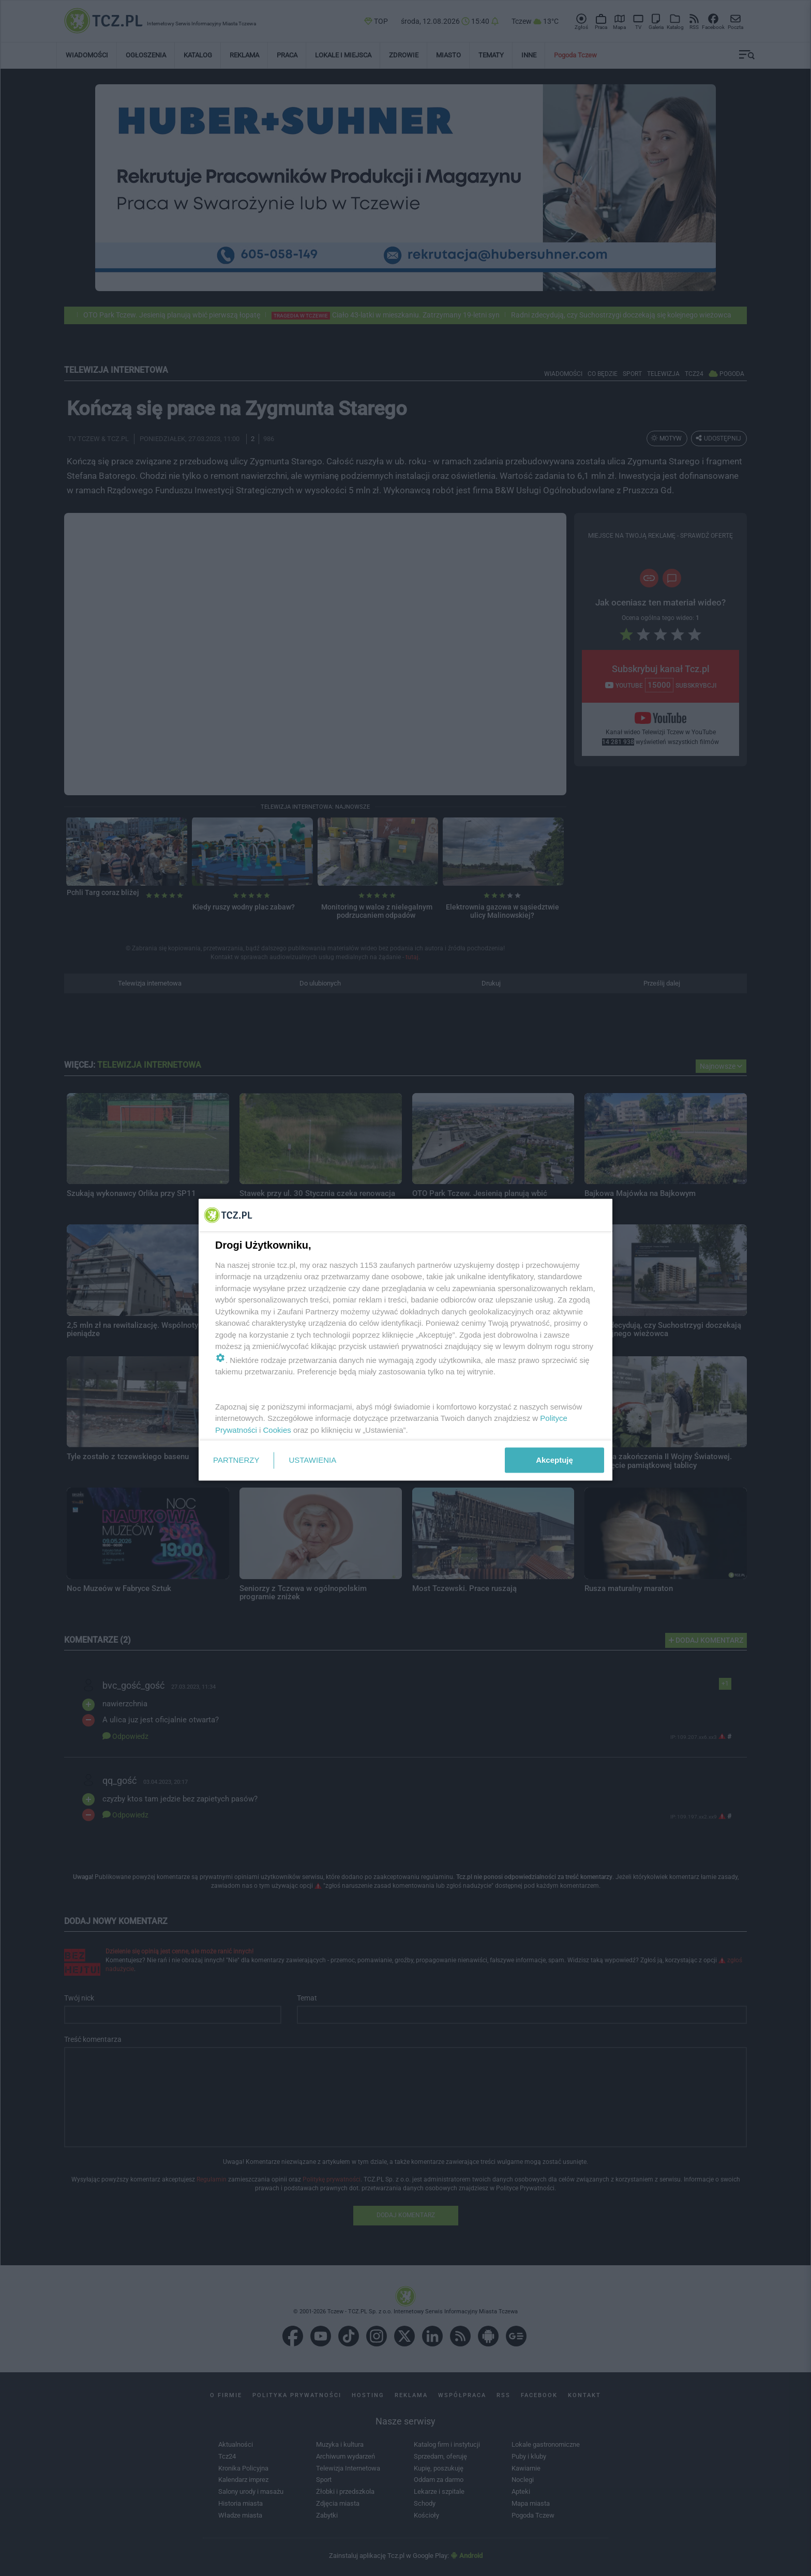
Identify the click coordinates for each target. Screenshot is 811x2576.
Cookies (277, 1429)
